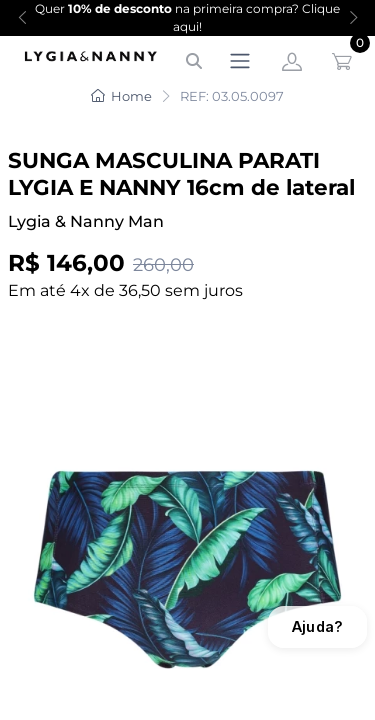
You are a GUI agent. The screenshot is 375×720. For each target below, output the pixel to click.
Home (121, 96)
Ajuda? (317, 626)
